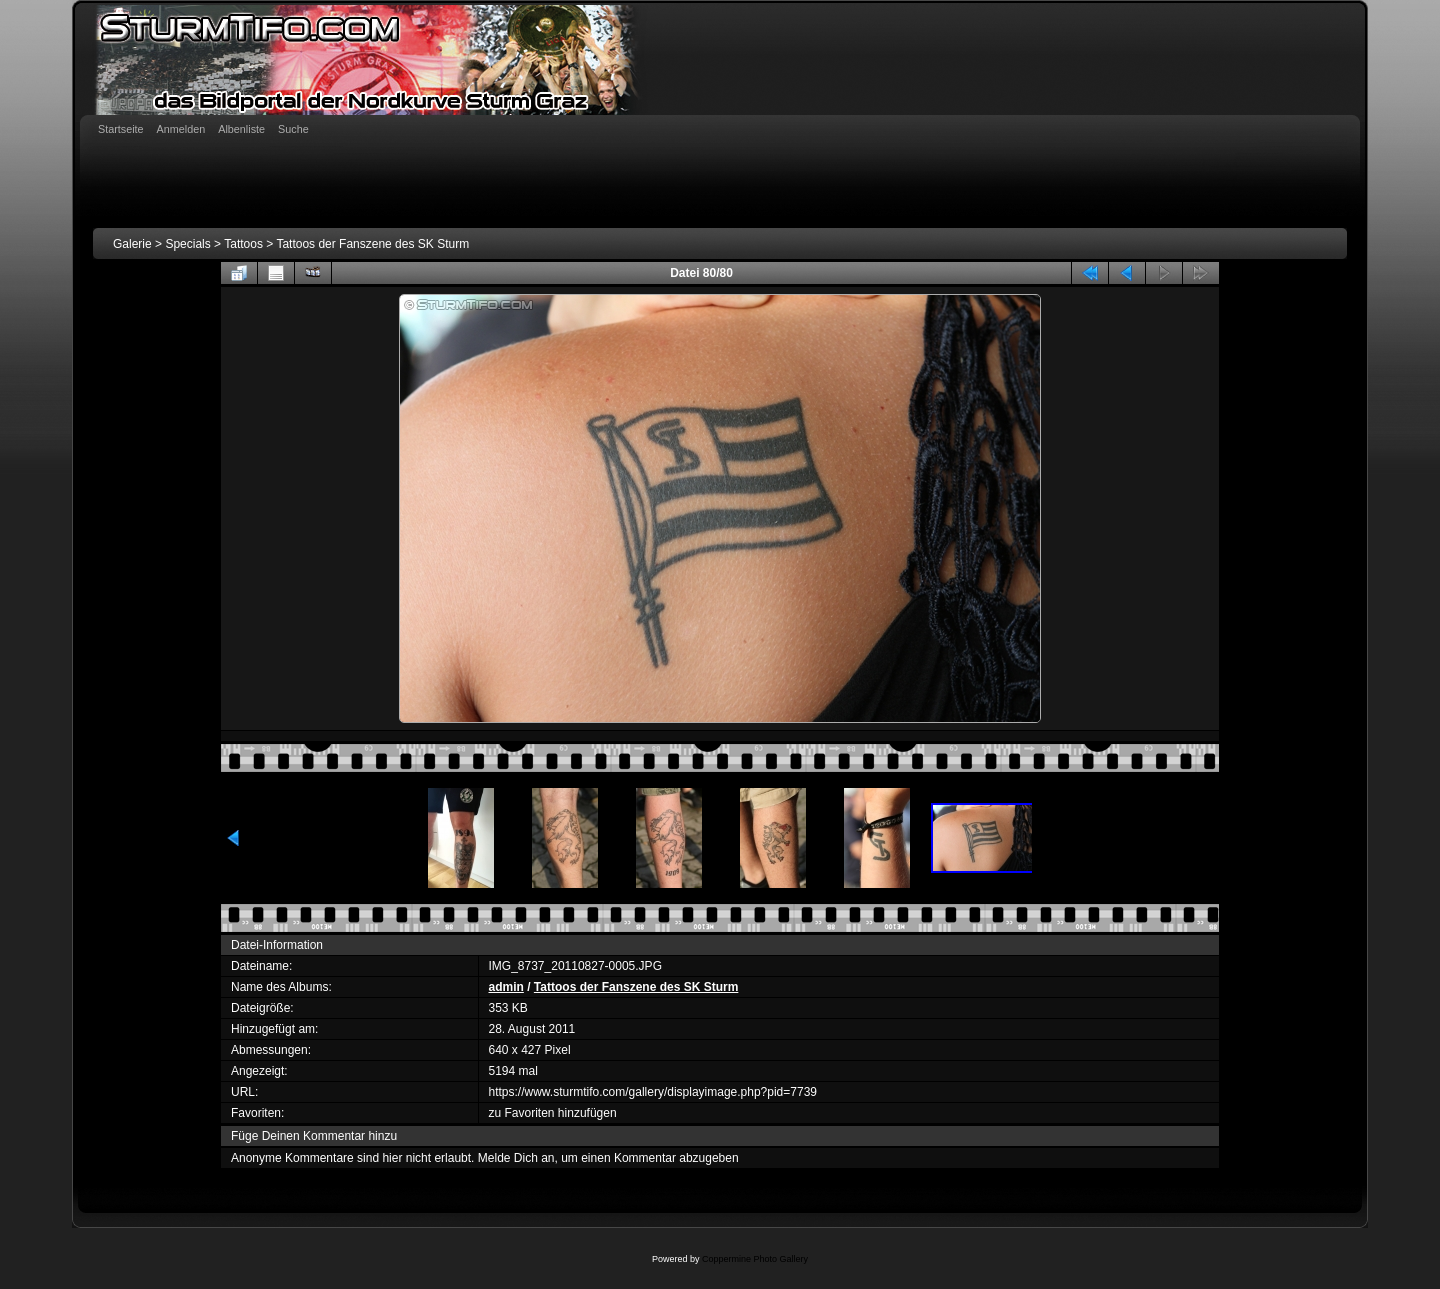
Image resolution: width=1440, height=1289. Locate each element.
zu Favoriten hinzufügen (553, 1113)
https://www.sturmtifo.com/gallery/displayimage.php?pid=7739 (653, 1092)
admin (506, 987)
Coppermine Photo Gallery (755, 1259)
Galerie (132, 244)
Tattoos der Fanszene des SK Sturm (372, 244)
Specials (187, 244)
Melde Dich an (516, 1158)
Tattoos (243, 244)
